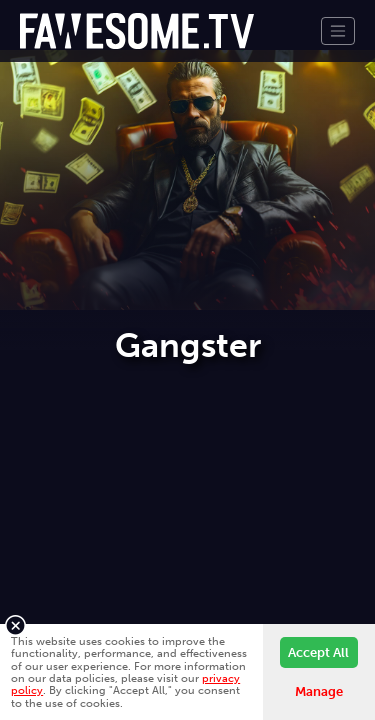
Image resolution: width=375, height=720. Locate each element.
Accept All (318, 652)
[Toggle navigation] (338, 31)
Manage (319, 691)
